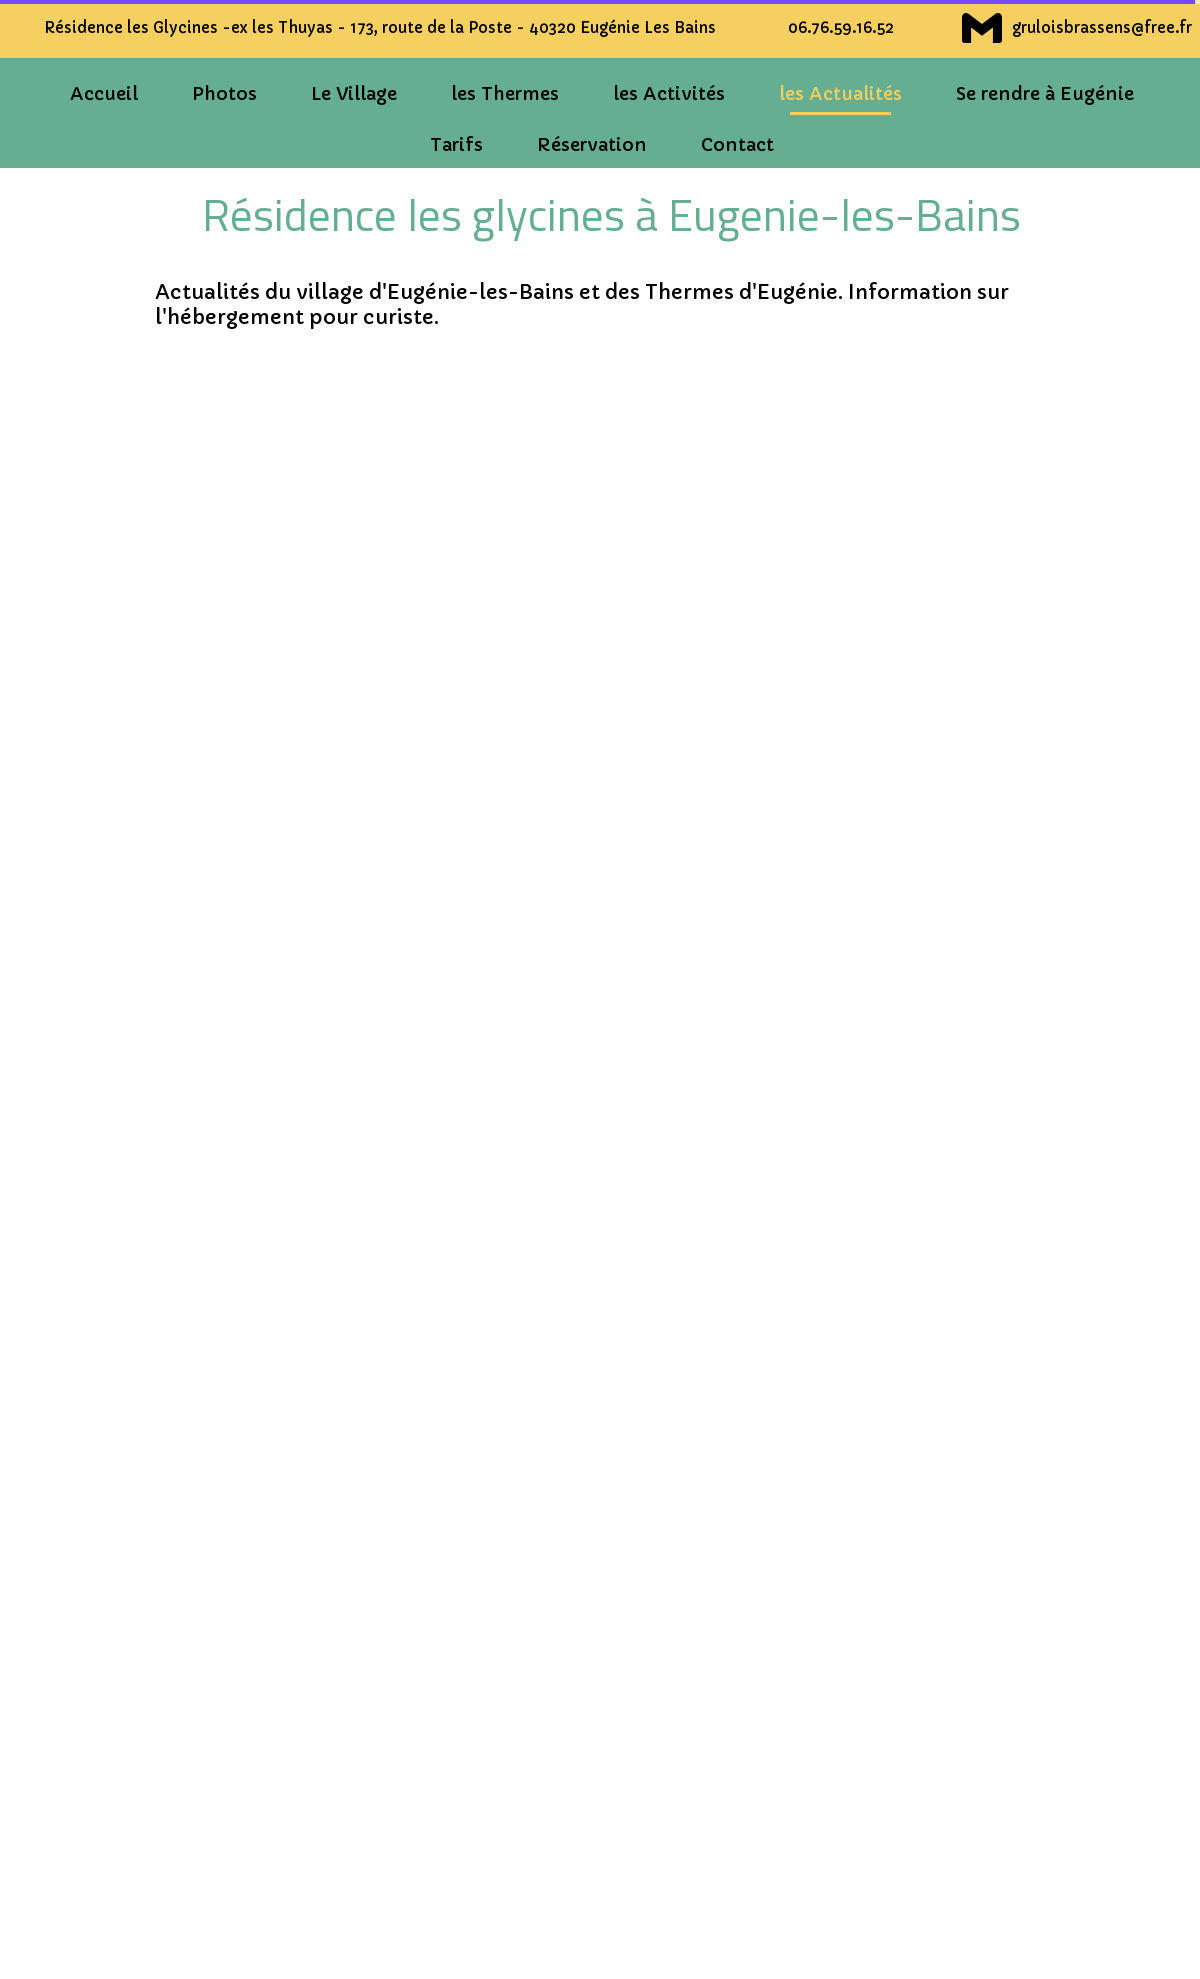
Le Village (354, 93)
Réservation (592, 144)
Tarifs (456, 144)
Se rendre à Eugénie (1045, 93)
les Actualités (840, 93)
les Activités (669, 93)
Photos (224, 93)
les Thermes (505, 93)
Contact (737, 144)
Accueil (104, 93)
